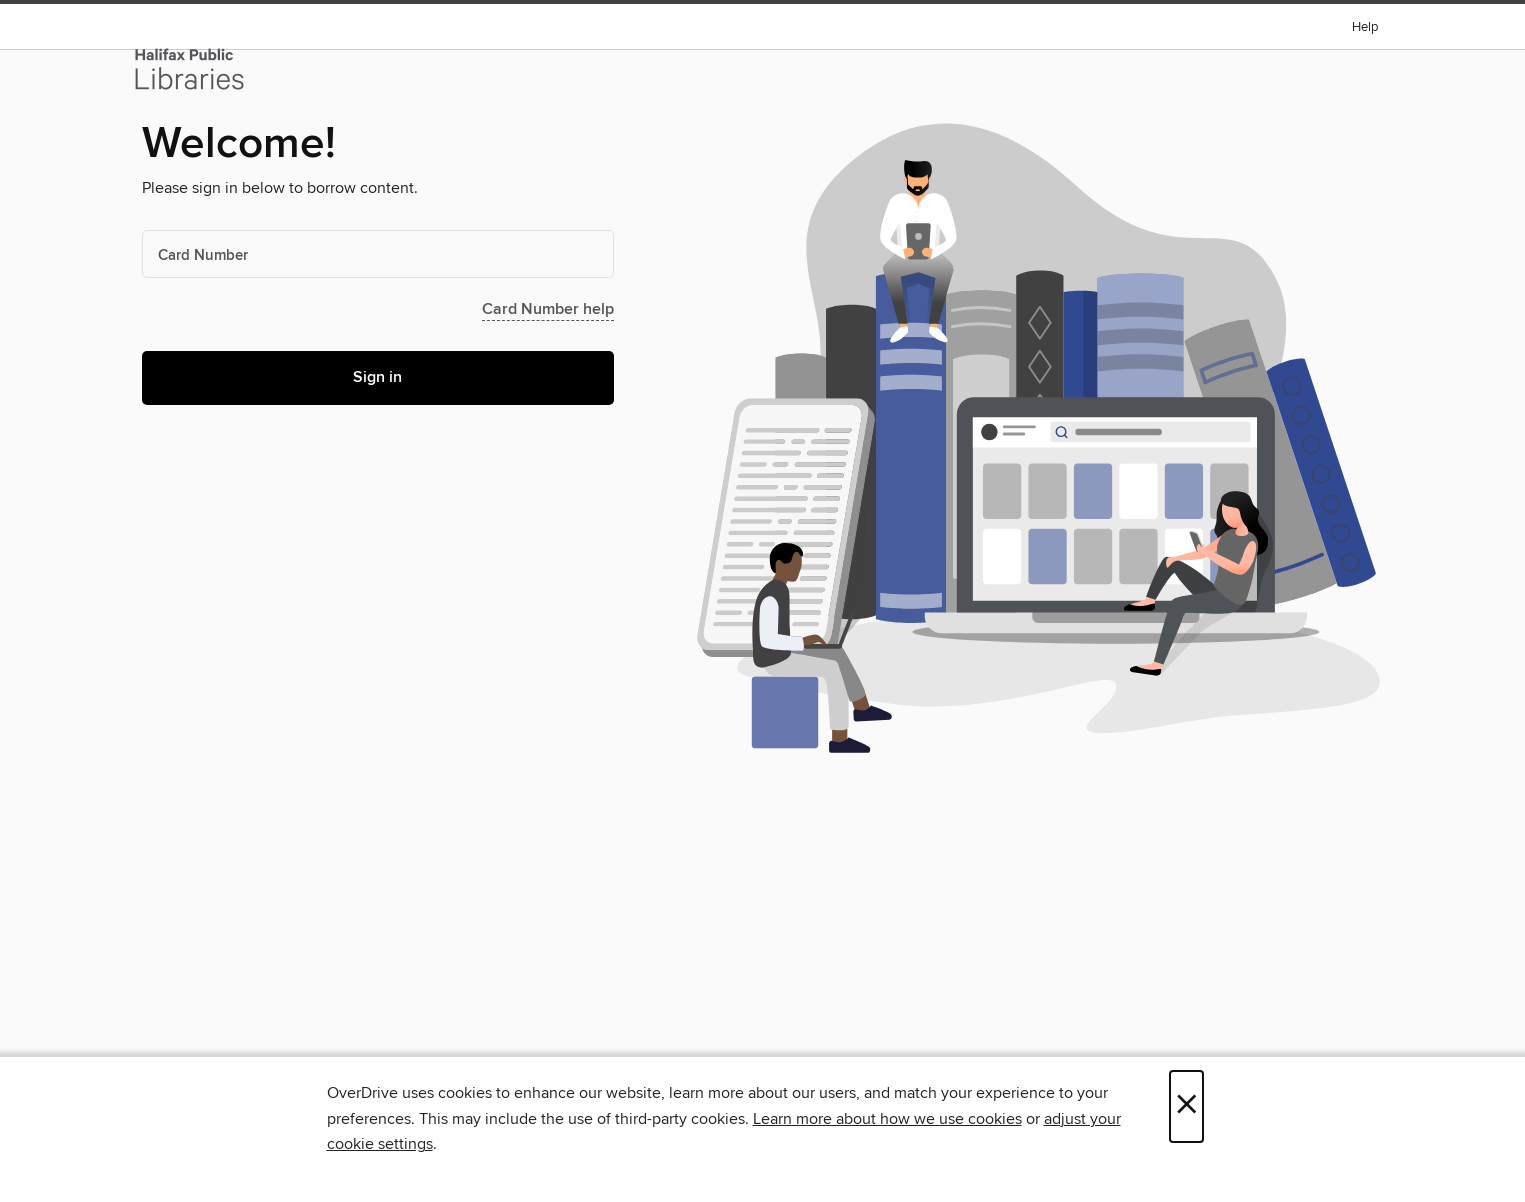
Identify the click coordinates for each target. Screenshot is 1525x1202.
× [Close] (1186, 1106)
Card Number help (548, 309)
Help (1365, 27)
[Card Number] (378, 254)
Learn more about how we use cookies (887, 1119)
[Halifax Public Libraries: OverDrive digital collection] (189, 69)
